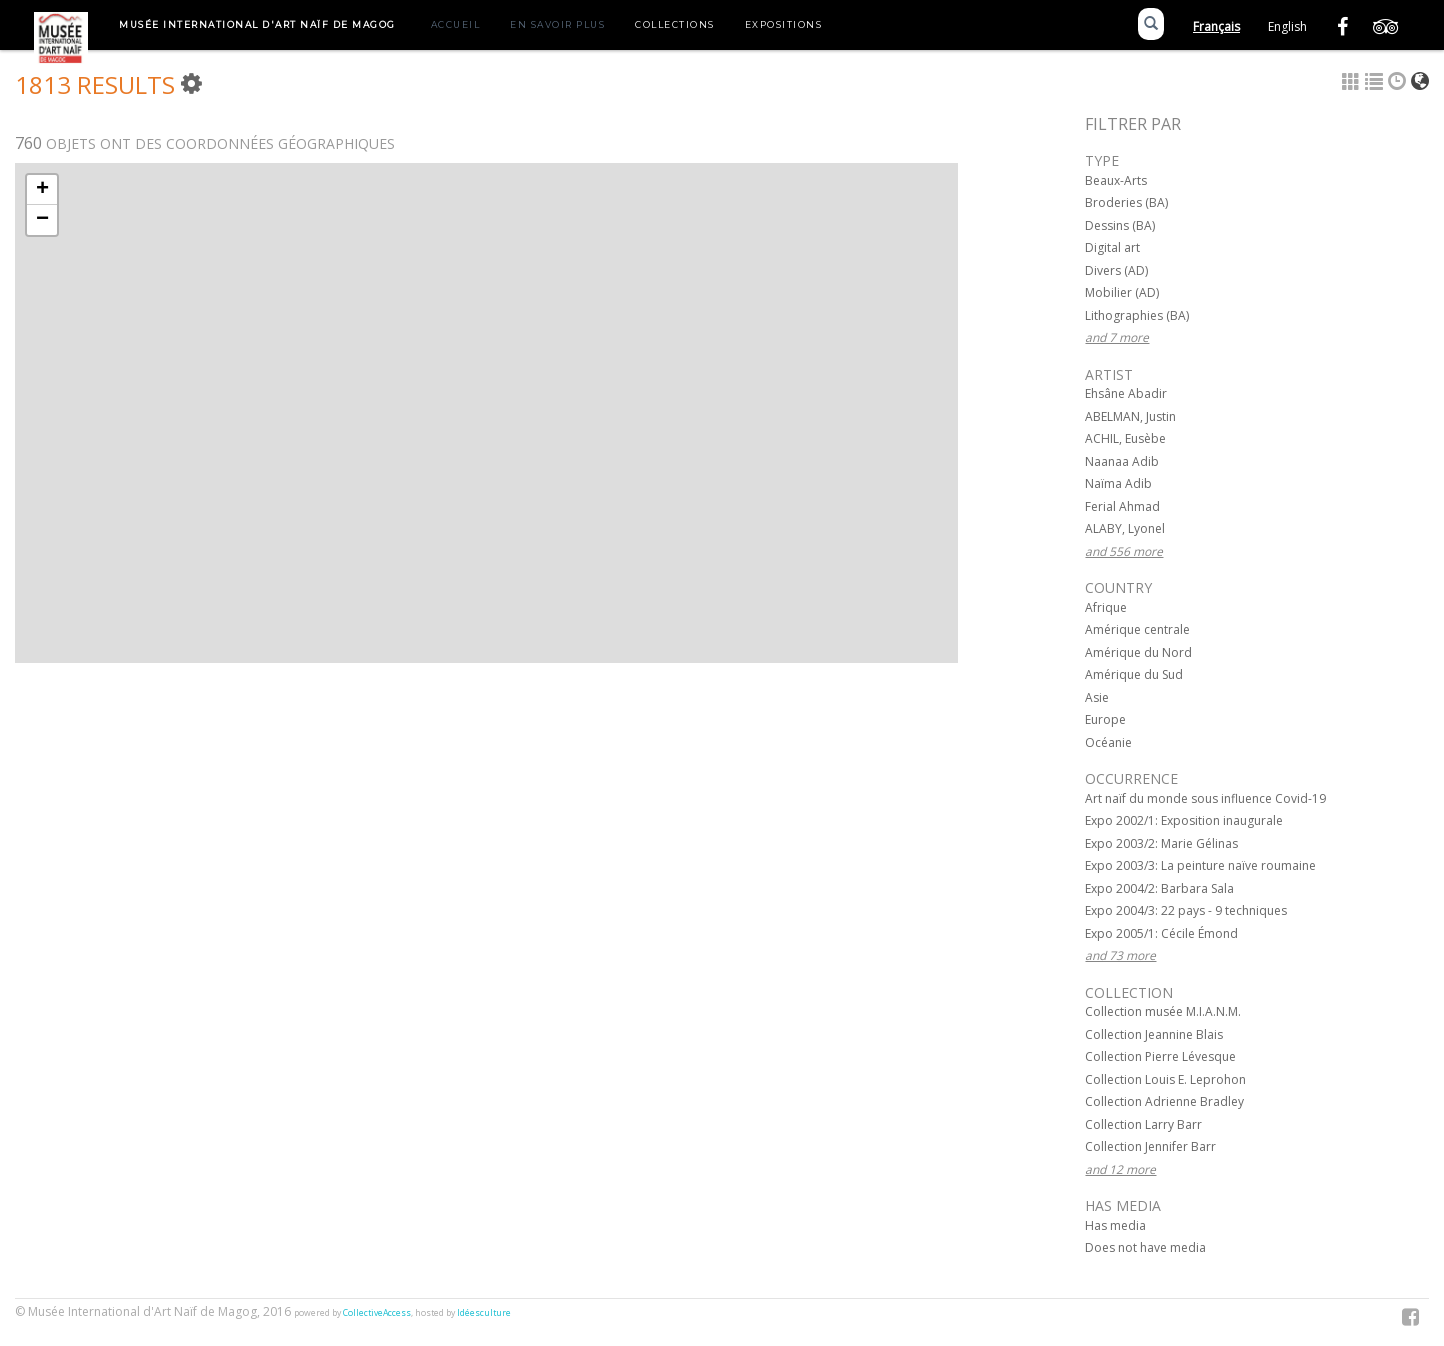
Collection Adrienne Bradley (1164, 1101)
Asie (1097, 697)
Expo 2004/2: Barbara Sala (1159, 888)
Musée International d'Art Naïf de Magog (257, 24)
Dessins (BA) (1120, 225)
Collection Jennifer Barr (1150, 1146)
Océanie (1108, 742)
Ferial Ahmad (1122, 506)
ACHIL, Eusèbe (1125, 438)
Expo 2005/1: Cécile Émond (1161, 933)
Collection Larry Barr (1143, 1124)
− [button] (42, 220)
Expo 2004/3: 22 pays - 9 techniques (1186, 910)
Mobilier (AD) (1122, 292)
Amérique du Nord (1138, 652)
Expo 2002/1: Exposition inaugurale (1184, 820)
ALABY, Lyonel (1125, 528)
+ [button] (42, 190)
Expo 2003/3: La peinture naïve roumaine (1200, 865)
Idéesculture (484, 1313)
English (1287, 26)
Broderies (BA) (1126, 202)
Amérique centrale (1137, 629)
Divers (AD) (1116, 270)
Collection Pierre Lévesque (1160, 1056)
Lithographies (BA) (1137, 315)
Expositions (784, 24)
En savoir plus (557, 24)
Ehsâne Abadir (1126, 393)
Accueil (456, 24)
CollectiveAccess (377, 1313)
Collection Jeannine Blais (1154, 1034)
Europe (1105, 719)
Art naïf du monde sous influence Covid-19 (1205, 798)
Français (1216, 26)
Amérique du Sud (1134, 674)
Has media (1115, 1225)
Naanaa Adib (1122, 461)
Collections (675, 24)
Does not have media (1145, 1247)
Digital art (1112, 247)
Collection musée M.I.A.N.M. (1163, 1011)
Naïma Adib (1118, 483)
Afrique (1106, 607)
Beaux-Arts (1116, 180)
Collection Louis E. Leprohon (1165, 1079)
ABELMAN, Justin (1130, 416)
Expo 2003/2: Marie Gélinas (1161, 843)
